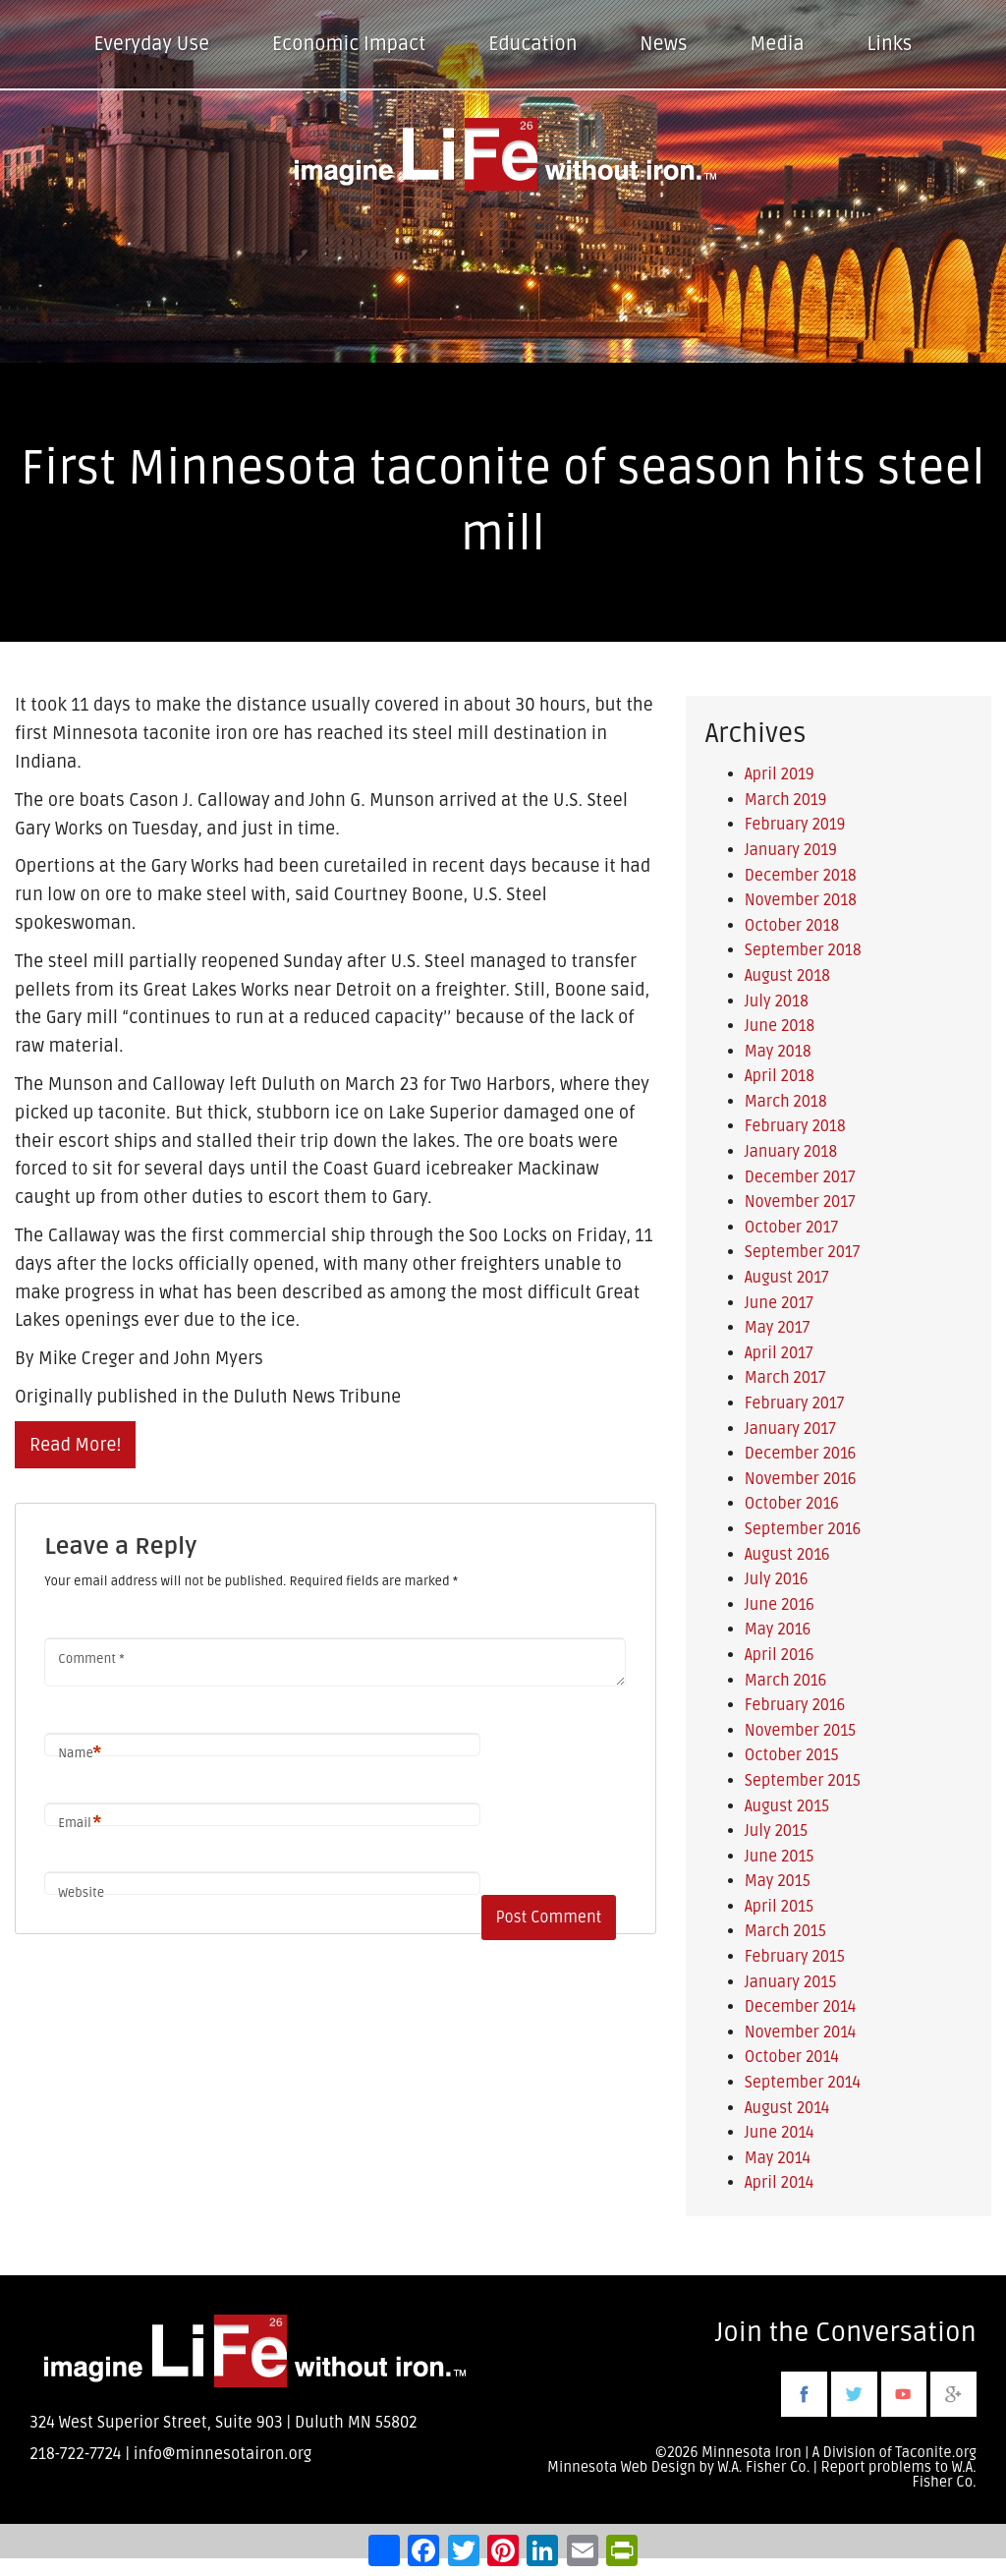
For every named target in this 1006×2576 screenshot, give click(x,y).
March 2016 (786, 1680)
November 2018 (801, 900)
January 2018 (791, 1152)
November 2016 (801, 1479)
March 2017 (785, 1378)
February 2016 (795, 1705)
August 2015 (787, 1806)
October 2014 (792, 2057)
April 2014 (779, 2183)
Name (79, 1754)
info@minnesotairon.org (222, 2454)
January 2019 (791, 850)
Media (777, 44)
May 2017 (777, 1328)
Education (532, 44)
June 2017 (779, 1303)
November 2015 (801, 1731)
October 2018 (792, 926)
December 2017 (800, 1177)
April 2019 (779, 774)
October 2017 (791, 1227)
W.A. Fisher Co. (945, 2474)
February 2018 (795, 1126)
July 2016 (777, 1579)
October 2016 (792, 1504)
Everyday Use (152, 44)
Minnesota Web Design (621, 2467)
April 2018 (779, 1076)
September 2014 (803, 2082)
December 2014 (801, 2007)
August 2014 (787, 2108)
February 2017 (795, 1403)
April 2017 (779, 1353)
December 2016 (801, 1453)
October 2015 (792, 1755)
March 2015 (785, 1931)
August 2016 (787, 1555)
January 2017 (790, 1429)
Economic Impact (348, 44)
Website (81, 1893)
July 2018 (777, 1001)
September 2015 (803, 1781)
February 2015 (795, 1957)
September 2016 (803, 1529)
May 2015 (777, 1881)
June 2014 (779, 2133)
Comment (91, 1659)
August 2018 (787, 976)
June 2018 (779, 1026)
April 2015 (779, 1907)
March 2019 (786, 800)
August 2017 (787, 1278)
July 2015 (776, 1831)
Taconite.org (936, 2452)
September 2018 (803, 950)
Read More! (75, 1445)
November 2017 (800, 1202)
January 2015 (791, 1982)
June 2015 (779, 1856)
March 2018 (786, 1102)
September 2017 (803, 1252)
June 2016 (779, 1605)
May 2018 (778, 1051)
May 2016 (778, 1629)
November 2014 (801, 2032)
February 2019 (795, 824)
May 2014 (777, 2158)
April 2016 (779, 1655)
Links (890, 44)
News (663, 44)
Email (79, 1823)
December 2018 (801, 876)
